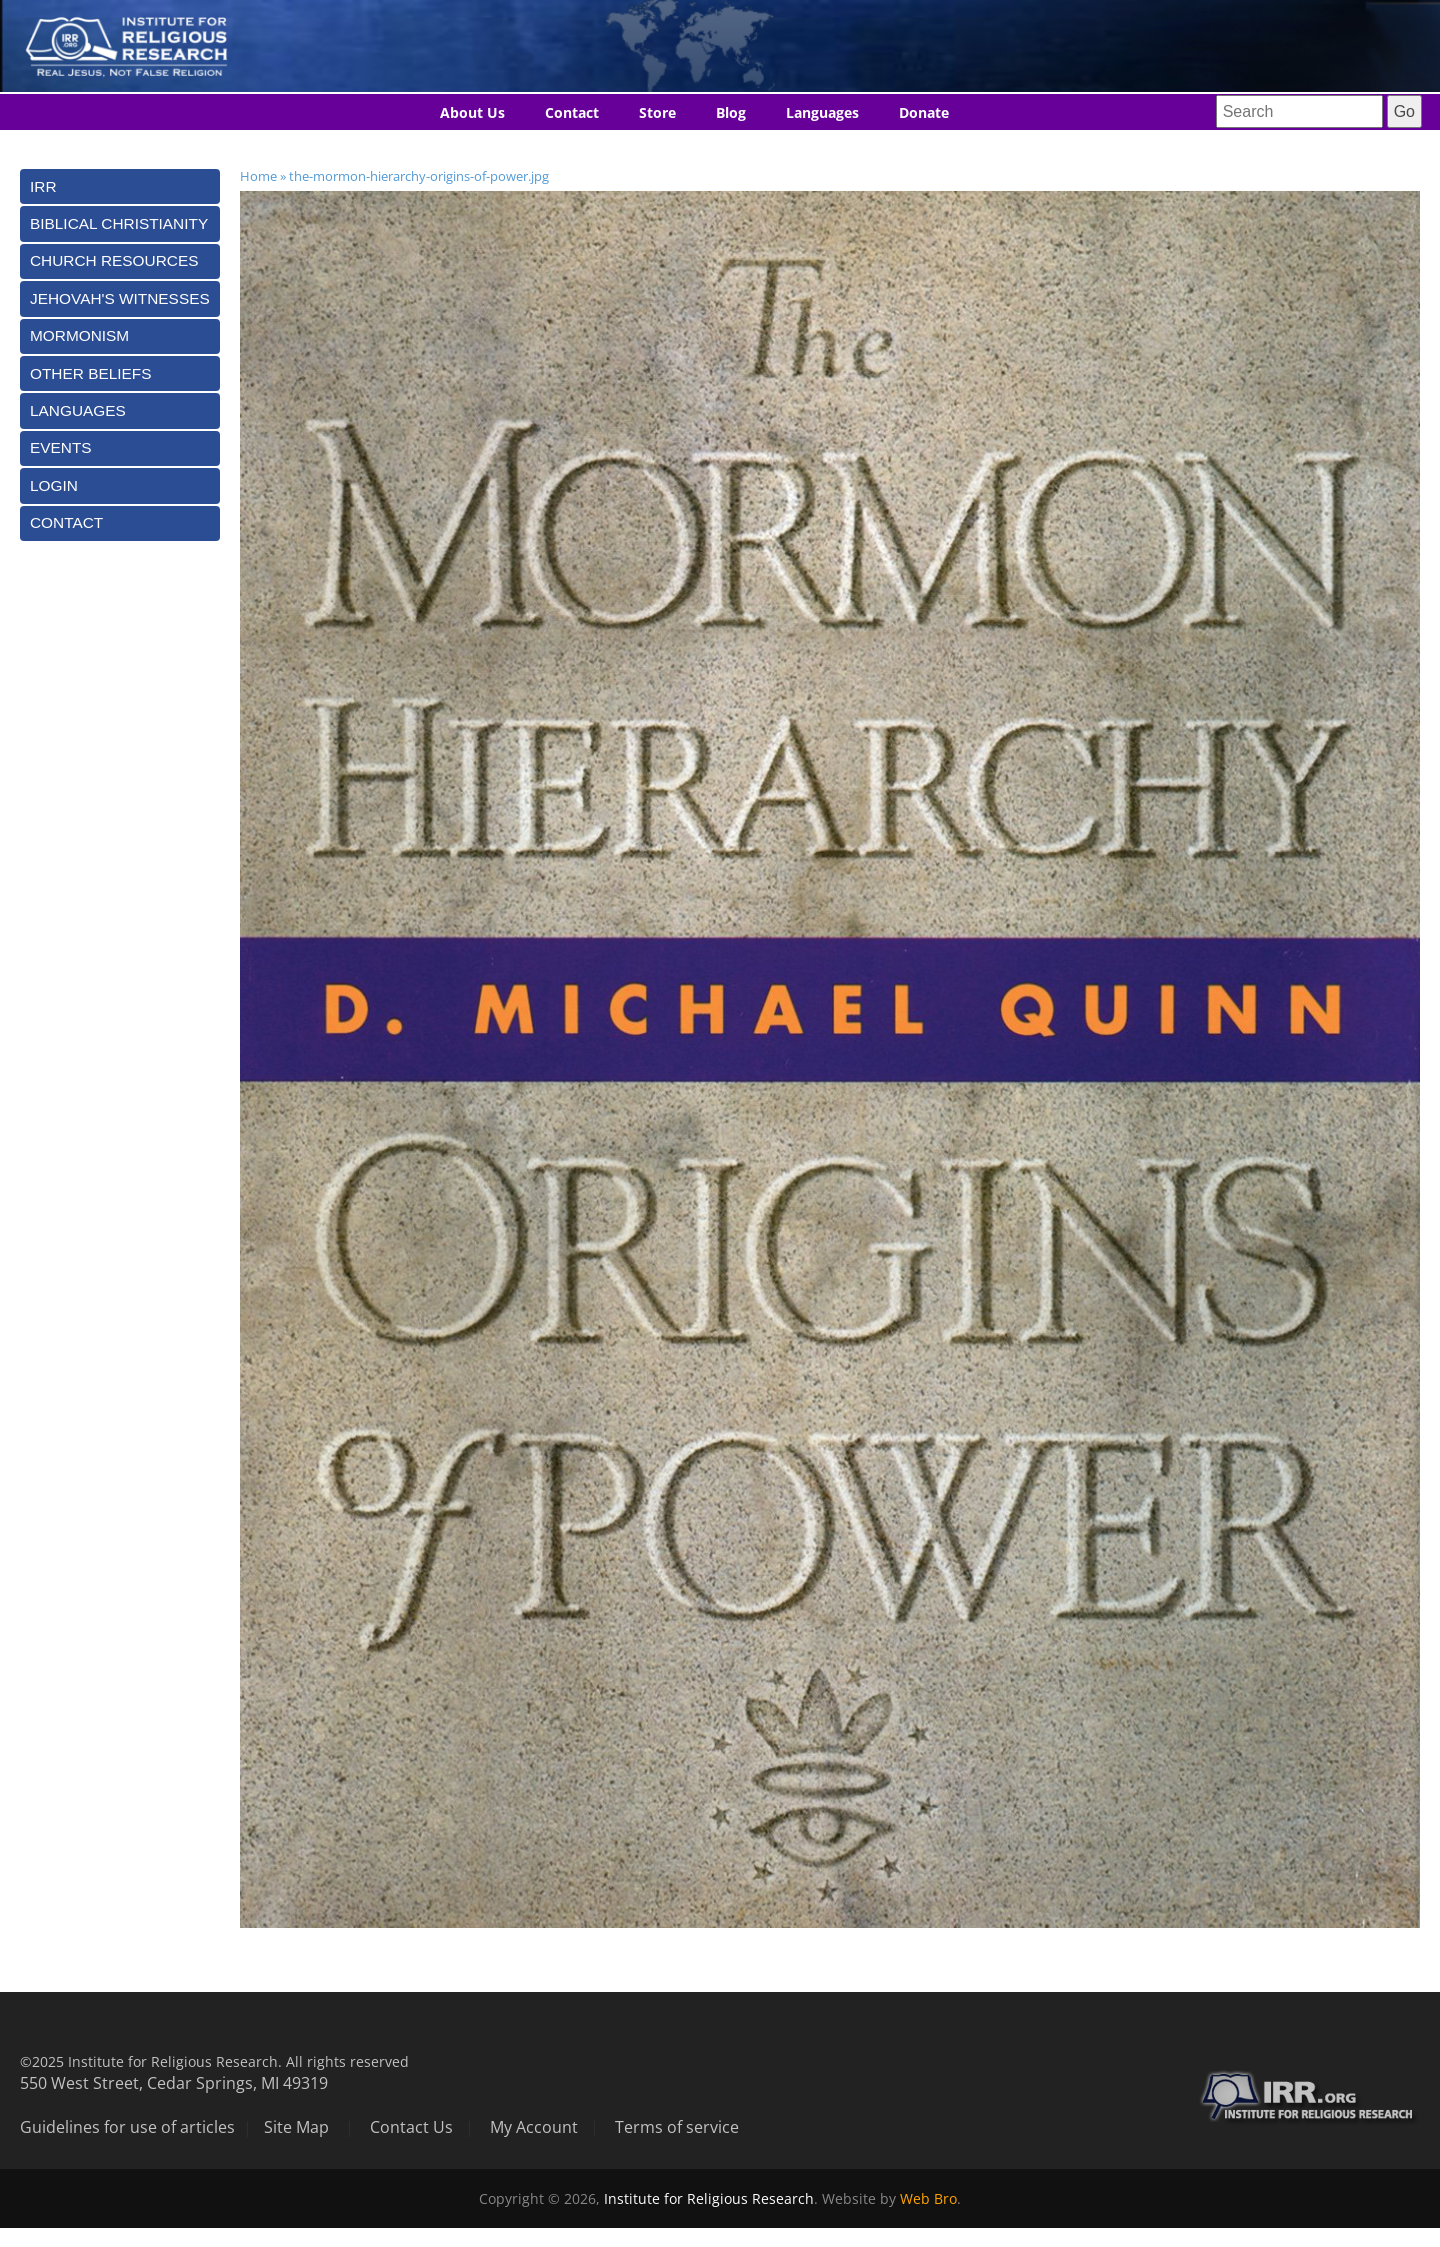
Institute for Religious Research (709, 2198)
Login (54, 485)
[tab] (120, 186)
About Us (472, 112)
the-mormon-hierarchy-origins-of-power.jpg (419, 176)
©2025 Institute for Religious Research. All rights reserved (214, 2061)
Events (61, 447)
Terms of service (677, 2127)
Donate (924, 112)
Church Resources (114, 260)
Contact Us (411, 2127)
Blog (731, 112)
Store (657, 112)
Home (258, 176)
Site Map (296, 2127)
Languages (822, 112)
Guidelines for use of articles (127, 2127)
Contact (572, 112)
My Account (534, 2127)
